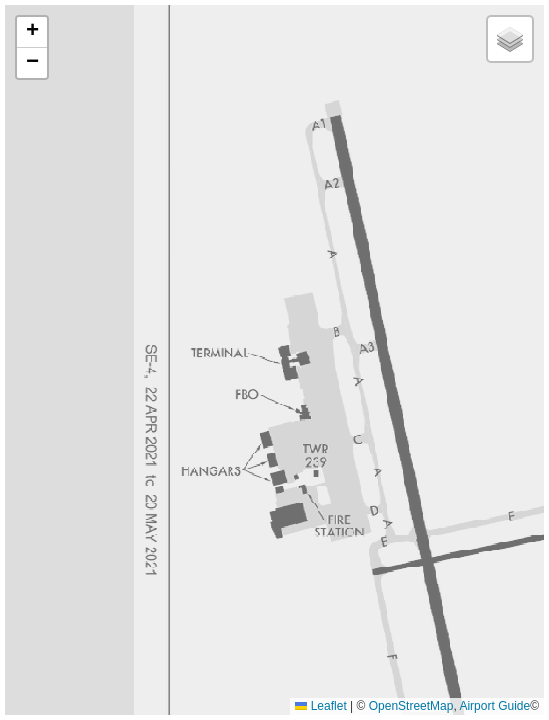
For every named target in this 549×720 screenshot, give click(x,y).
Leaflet (320, 706)
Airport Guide (494, 706)
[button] (32, 32)
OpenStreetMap (411, 706)
